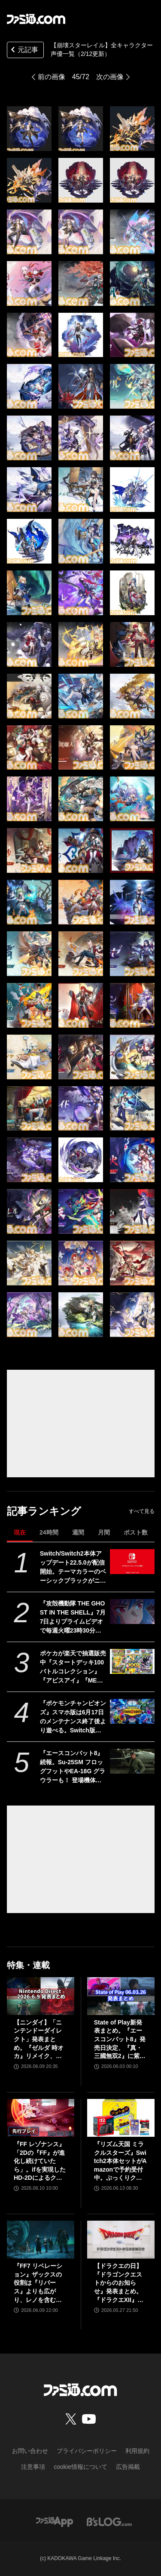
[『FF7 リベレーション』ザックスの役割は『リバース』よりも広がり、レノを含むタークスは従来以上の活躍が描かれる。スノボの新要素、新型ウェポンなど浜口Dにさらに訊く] (40, 2240)
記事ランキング (44, 1511)
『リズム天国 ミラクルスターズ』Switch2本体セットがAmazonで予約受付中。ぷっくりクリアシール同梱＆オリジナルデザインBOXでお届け (120, 2161)
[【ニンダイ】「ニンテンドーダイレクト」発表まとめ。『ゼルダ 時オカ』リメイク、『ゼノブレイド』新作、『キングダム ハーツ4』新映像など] (40, 1996)
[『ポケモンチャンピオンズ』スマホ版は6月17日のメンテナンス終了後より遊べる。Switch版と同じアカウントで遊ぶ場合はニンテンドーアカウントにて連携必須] (132, 1711)
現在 (20, 1532)
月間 (104, 1532)
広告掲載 (128, 2466)
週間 (78, 1532)
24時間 (48, 1532)
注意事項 (33, 2466)
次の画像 (110, 76)
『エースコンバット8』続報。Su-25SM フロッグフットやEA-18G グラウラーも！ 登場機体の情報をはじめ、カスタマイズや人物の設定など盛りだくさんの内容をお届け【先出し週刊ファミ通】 (73, 1767)
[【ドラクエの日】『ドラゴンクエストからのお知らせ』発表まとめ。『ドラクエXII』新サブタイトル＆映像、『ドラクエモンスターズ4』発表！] (121, 2240)
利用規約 (137, 2450)
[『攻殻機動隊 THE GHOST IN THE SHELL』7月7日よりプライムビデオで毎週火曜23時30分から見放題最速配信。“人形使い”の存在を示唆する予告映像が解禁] (132, 1611)
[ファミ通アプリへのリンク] (54, 2521)
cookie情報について (80, 2466)
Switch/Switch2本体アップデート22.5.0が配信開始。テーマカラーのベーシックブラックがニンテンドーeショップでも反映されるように (73, 1567)
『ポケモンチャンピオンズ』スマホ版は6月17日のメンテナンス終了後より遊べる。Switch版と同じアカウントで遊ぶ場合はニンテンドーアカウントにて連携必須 (73, 1717)
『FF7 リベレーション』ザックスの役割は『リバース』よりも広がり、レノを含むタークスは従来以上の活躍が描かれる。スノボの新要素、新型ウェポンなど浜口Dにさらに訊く (40, 2283)
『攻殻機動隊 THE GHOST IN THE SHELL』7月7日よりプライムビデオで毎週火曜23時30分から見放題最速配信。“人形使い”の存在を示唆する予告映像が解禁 (73, 1617)
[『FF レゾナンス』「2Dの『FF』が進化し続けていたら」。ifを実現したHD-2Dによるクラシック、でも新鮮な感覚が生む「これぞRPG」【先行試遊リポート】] (40, 2118)
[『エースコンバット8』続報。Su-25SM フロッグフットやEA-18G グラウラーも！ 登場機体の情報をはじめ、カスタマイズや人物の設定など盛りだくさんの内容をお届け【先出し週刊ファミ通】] (132, 1761)
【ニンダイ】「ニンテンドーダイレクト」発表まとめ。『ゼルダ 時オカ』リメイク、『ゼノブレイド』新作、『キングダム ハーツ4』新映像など (40, 2040)
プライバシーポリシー (87, 2450)
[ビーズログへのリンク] (109, 2521)
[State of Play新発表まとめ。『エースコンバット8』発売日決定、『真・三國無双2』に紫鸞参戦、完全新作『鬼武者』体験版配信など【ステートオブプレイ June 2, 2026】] (121, 1996)
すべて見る (142, 1511)
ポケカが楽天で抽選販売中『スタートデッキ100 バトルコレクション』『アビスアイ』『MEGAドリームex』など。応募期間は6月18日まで (73, 1667)
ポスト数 (136, 1532)
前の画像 (51, 76)
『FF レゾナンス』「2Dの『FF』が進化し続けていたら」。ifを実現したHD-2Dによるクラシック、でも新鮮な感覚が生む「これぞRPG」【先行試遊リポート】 (40, 2161)
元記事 (23, 50)
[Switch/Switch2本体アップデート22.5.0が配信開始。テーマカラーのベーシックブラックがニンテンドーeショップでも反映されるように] (132, 1561)
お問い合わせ (30, 2450)
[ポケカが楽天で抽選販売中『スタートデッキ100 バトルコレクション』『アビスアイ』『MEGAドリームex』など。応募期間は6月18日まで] (132, 1661)
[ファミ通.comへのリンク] (36, 19)
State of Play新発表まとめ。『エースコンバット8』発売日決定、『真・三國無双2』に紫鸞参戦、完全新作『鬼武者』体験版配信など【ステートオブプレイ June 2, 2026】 (120, 2040)
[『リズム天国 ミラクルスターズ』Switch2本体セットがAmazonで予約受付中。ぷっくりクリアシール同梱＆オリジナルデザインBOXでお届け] (121, 2118)
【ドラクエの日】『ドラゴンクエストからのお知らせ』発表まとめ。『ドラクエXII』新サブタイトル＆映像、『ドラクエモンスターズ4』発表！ (118, 2283)
